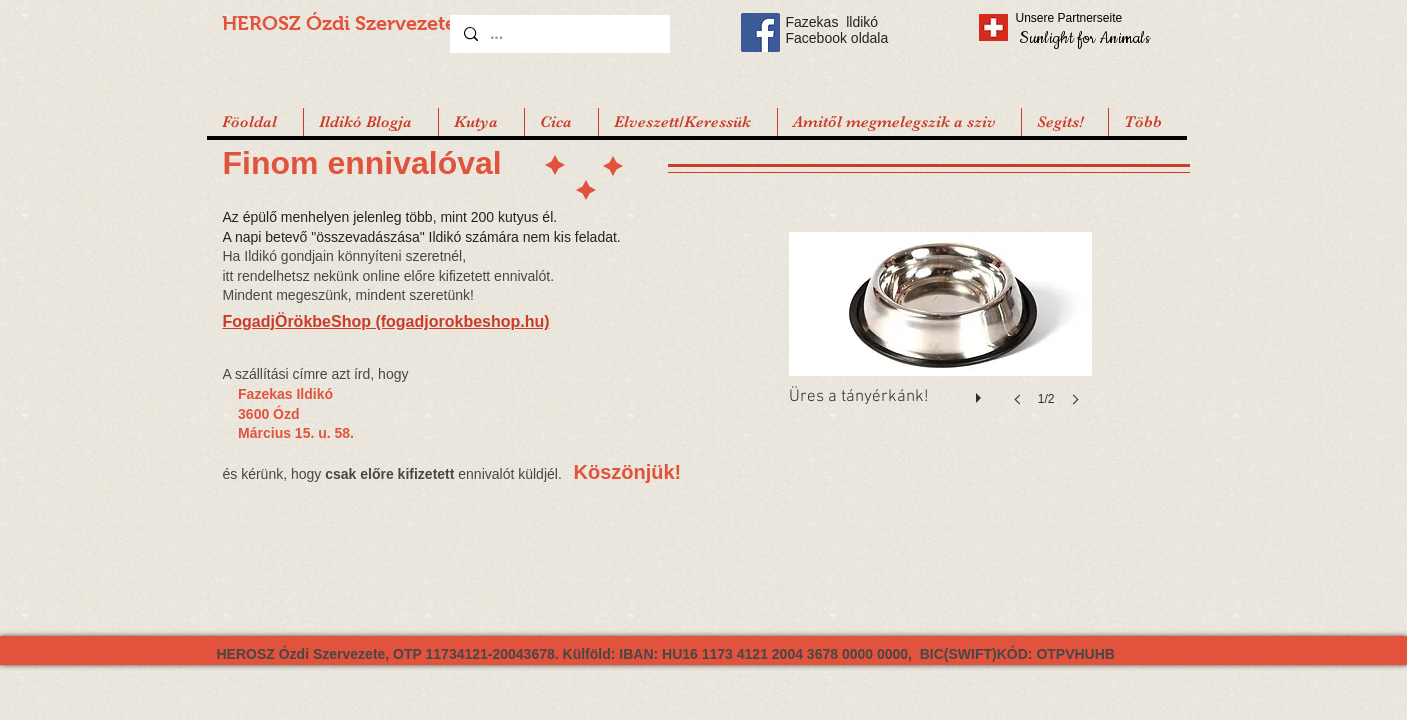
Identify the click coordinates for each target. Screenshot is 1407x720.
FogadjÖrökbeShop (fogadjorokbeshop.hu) (386, 321)
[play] (981, 393)
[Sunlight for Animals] (1083, 37)
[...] (559, 34)
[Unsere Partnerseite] (1097, 18)
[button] (1064, 122)
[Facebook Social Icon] (760, 32)
